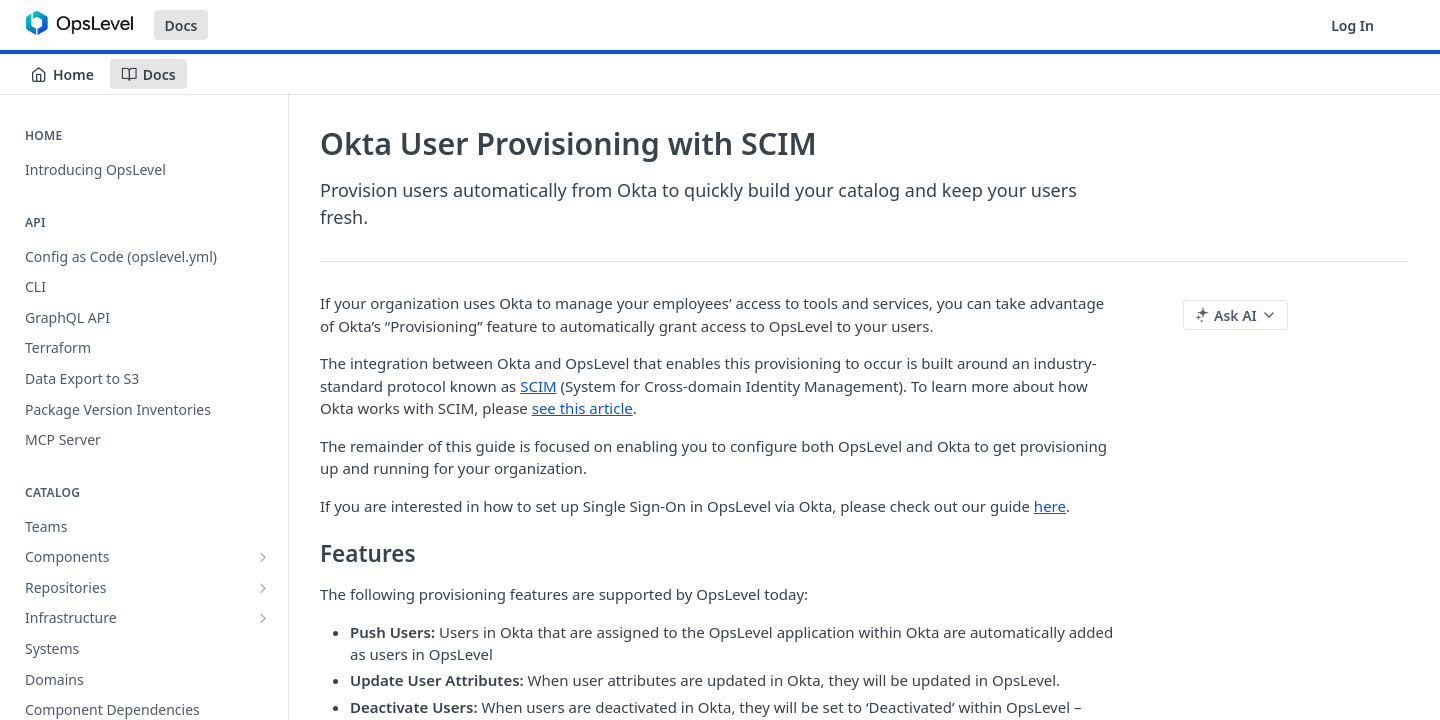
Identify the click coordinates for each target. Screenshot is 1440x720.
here (1050, 506)
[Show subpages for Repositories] (263, 588)
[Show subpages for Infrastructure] (263, 618)
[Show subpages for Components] (263, 557)
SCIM (538, 386)
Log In (1352, 25)
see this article (582, 408)
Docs (181, 25)
